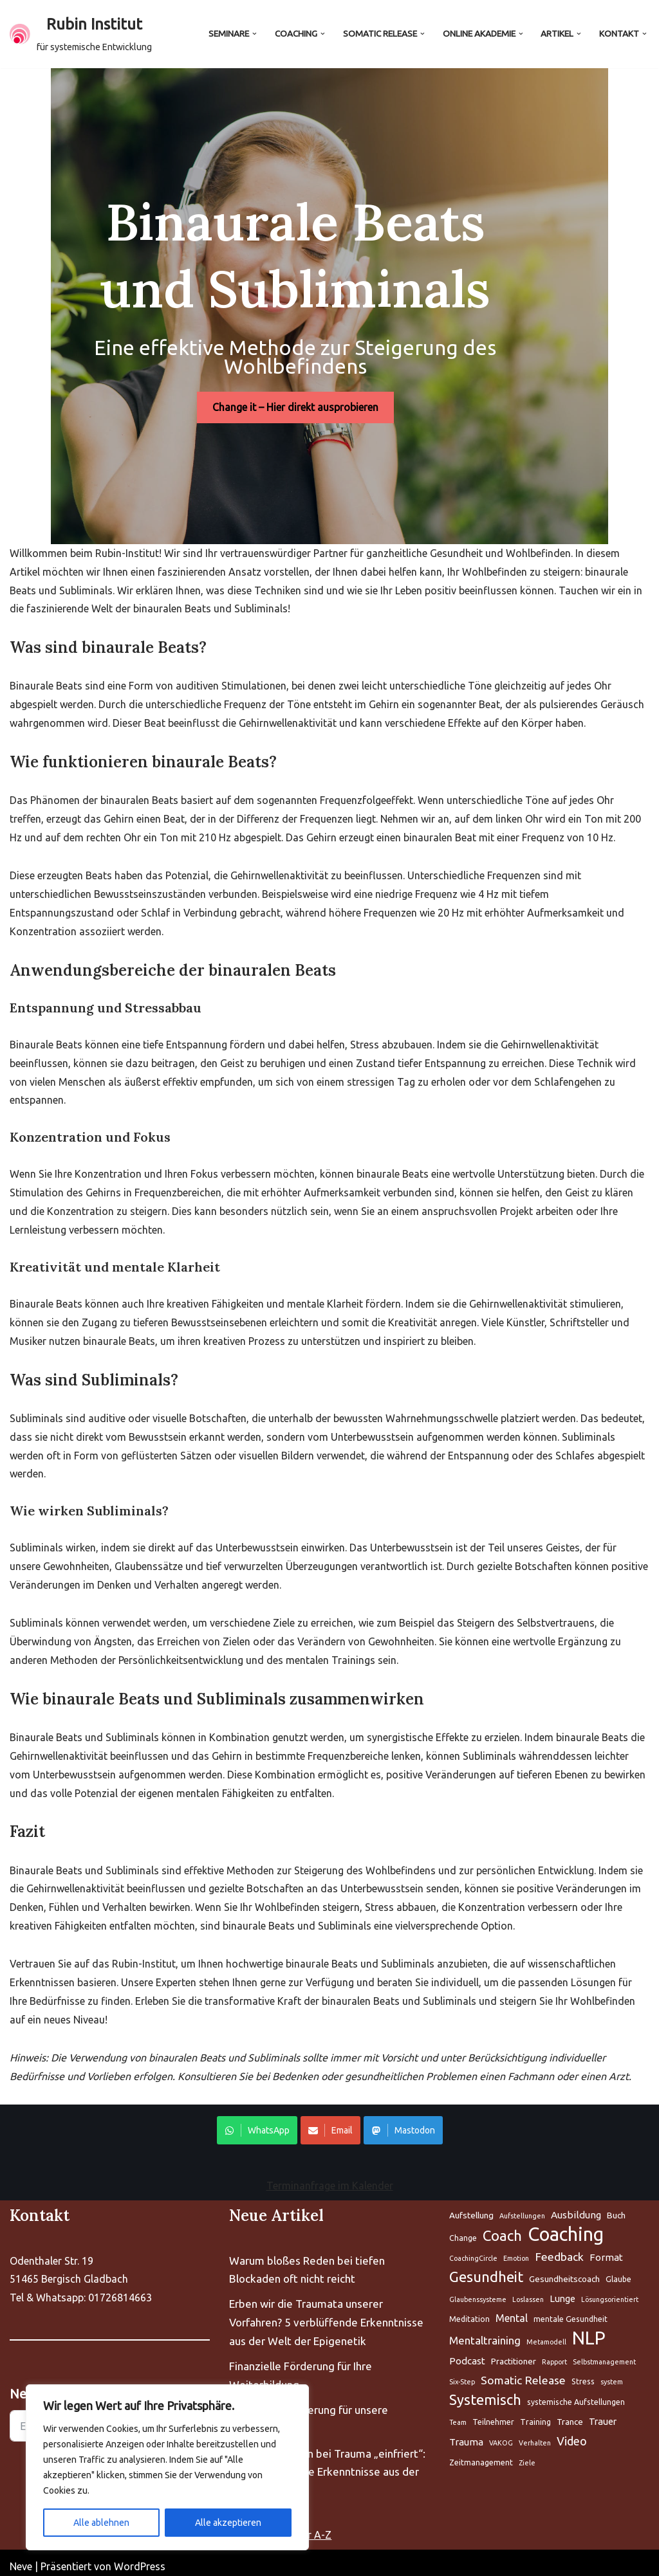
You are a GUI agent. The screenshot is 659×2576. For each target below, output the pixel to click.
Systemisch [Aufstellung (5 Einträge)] (485, 2392)
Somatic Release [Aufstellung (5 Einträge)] (523, 2372)
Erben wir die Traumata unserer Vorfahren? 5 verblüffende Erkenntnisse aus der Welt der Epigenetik (326, 2315)
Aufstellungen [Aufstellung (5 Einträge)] (522, 2209)
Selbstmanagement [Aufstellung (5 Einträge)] (604, 2354)
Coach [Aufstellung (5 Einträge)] (502, 2228)
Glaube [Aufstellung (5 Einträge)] (618, 2272)
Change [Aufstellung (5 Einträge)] (463, 2231)
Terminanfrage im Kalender (329, 2178)
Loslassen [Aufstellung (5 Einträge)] (528, 2292)
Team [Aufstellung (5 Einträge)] (458, 2415)
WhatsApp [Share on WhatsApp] (257, 2123)
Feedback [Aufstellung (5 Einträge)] (559, 2249)
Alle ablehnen (101, 2522)
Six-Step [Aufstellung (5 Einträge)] (462, 2374)
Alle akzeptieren (228, 2522)
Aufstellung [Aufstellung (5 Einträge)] (471, 2208)
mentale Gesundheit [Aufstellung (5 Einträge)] (571, 2311)
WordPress (139, 2559)
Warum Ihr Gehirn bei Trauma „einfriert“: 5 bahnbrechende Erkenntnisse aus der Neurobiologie (327, 2464)
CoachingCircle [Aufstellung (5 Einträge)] (473, 2251)
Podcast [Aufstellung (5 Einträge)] (467, 2353)
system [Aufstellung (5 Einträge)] (611, 2374)
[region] (167, 2467)
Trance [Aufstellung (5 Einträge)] (570, 2414)
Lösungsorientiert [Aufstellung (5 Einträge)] (609, 2292)
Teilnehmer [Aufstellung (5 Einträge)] (493, 2415)
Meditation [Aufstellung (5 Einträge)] (469, 2311)
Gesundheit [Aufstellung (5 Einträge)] (486, 2269)
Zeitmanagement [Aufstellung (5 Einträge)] (481, 2455)
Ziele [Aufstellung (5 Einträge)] (527, 2456)
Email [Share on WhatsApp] (330, 2123)
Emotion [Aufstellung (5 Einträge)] (516, 2251)
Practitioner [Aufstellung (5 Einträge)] (513, 2353)
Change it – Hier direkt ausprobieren (329, 394)
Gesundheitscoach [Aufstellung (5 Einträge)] (564, 2272)
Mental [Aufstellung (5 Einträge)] (512, 2310)
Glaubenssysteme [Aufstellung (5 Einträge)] (477, 2292)
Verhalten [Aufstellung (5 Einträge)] (535, 2436)
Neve (21, 2559)
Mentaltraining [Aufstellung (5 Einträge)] (485, 2332)
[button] (254, 34)
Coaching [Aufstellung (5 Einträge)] (566, 2227)
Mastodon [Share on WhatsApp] (403, 2123)
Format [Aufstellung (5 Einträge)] (606, 2250)
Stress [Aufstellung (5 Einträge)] (583, 2374)
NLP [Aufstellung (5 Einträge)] (589, 2330)
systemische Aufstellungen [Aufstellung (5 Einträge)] (576, 2395)
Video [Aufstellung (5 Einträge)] (572, 2433)
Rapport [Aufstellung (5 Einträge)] (554, 2354)
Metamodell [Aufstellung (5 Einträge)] (546, 2334)
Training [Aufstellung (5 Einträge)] (535, 2415)
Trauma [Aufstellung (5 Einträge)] (466, 2434)
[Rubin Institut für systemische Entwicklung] (81, 34)
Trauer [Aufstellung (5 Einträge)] (603, 2414)
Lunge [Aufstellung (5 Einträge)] (562, 2290)
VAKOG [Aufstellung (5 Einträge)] (501, 2436)
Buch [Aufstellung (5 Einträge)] (616, 2208)
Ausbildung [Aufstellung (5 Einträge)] (576, 2207)
